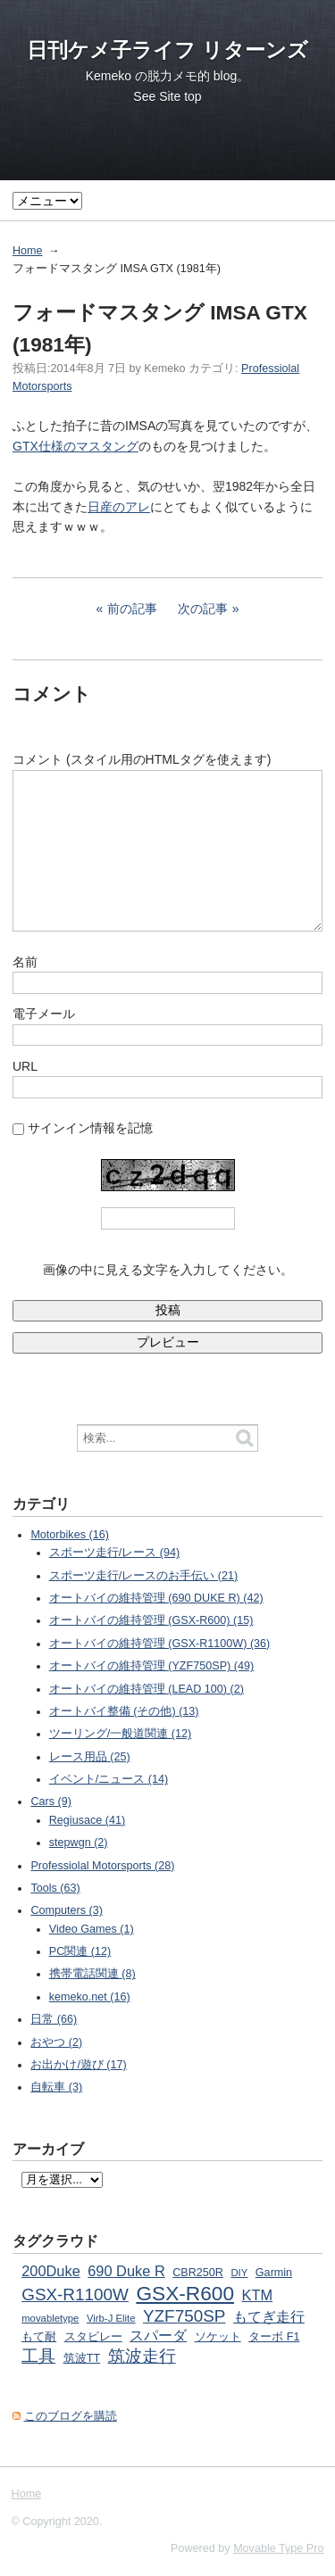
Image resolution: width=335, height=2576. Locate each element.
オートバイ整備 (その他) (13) (124, 1711)
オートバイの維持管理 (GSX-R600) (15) (151, 1620)
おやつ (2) (56, 2042)
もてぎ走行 (269, 2316)
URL (25, 1066)
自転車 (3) (56, 2087)
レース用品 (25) (89, 1757)
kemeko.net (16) (89, 1997)
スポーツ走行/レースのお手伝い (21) (143, 1576)
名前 (25, 962)
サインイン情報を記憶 (90, 1128)
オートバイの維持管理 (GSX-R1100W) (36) (160, 1643)
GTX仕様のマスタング (75, 446)
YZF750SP (184, 2316)
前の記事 (132, 608)
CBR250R (197, 2272)
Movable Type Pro (278, 2548)
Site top (180, 96)
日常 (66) (53, 2019)
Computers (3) (66, 1910)
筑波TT (81, 2358)
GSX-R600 (185, 2293)
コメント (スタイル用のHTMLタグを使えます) (142, 759)
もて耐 (38, 2337)
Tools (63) (55, 1888)
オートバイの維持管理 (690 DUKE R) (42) (156, 1598)
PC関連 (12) (80, 1951)
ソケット (218, 2337)
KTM (257, 2295)
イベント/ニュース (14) (108, 1779)
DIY (238, 2272)
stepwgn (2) (78, 1842)
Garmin (273, 2272)
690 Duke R (126, 2271)
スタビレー (93, 2337)
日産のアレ (119, 507)
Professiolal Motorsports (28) (102, 1866)
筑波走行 (142, 2356)
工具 (38, 2356)
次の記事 (203, 608)
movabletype (50, 2318)
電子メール (44, 1013)
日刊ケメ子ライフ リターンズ (167, 50)
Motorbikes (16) (69, 1534)
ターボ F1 (273, 2337)
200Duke (50, 2271)
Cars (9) (50, 1801)
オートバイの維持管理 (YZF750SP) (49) (151, 1666)
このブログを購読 (70, 2416)
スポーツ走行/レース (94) (114, 1552)
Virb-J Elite (111, 2318)
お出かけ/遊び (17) (78, 2064)
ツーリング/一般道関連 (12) (120, 1733)
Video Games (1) (91, 1929)
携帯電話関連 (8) (92, 1973)
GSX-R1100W (75, 2294)
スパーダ (158, 2335)
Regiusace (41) (87, 1820)
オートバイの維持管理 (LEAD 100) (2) (146, 1689)
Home (28, 250)
